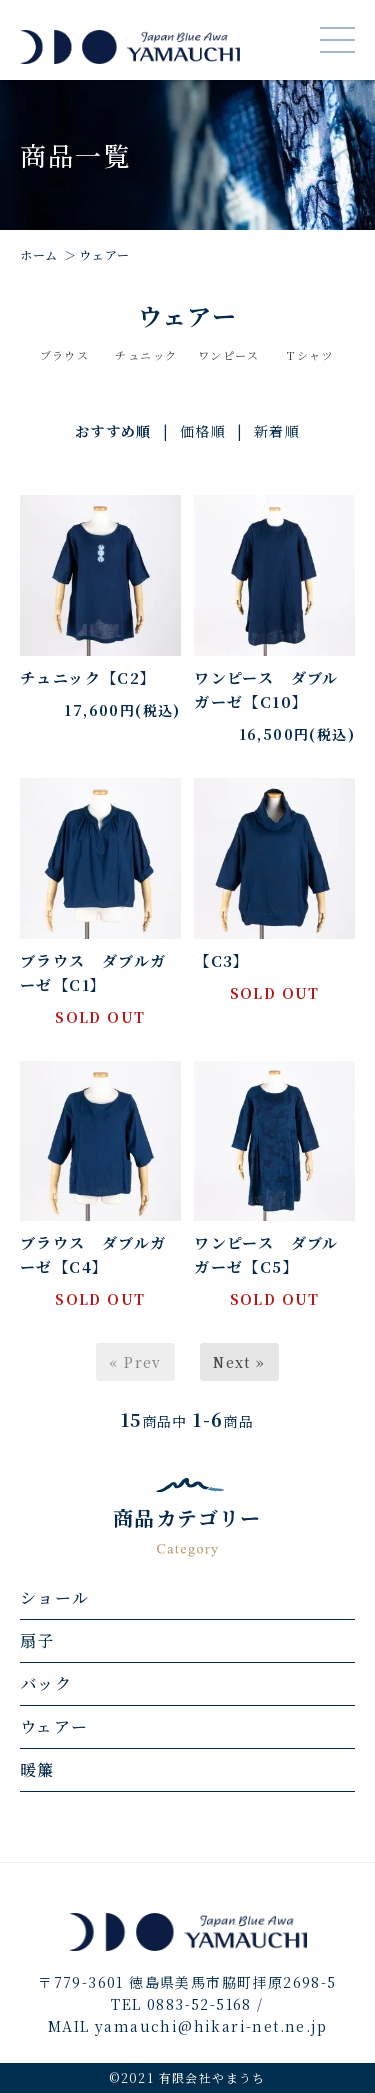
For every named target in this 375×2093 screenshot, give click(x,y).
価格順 (203, 431)
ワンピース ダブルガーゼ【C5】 (266, 1254)
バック (46, 1683)
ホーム (39, 254)
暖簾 (37, 1769)
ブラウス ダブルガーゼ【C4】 (93, 1254)
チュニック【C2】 (88, 677)
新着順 (277, 431)
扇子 (37, 1640)
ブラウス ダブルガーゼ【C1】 (93, 972)
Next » (239, 1362)
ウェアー (104, 254)
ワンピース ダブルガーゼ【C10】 (266, 689)
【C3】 (222, 960)
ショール (55, 1597)
